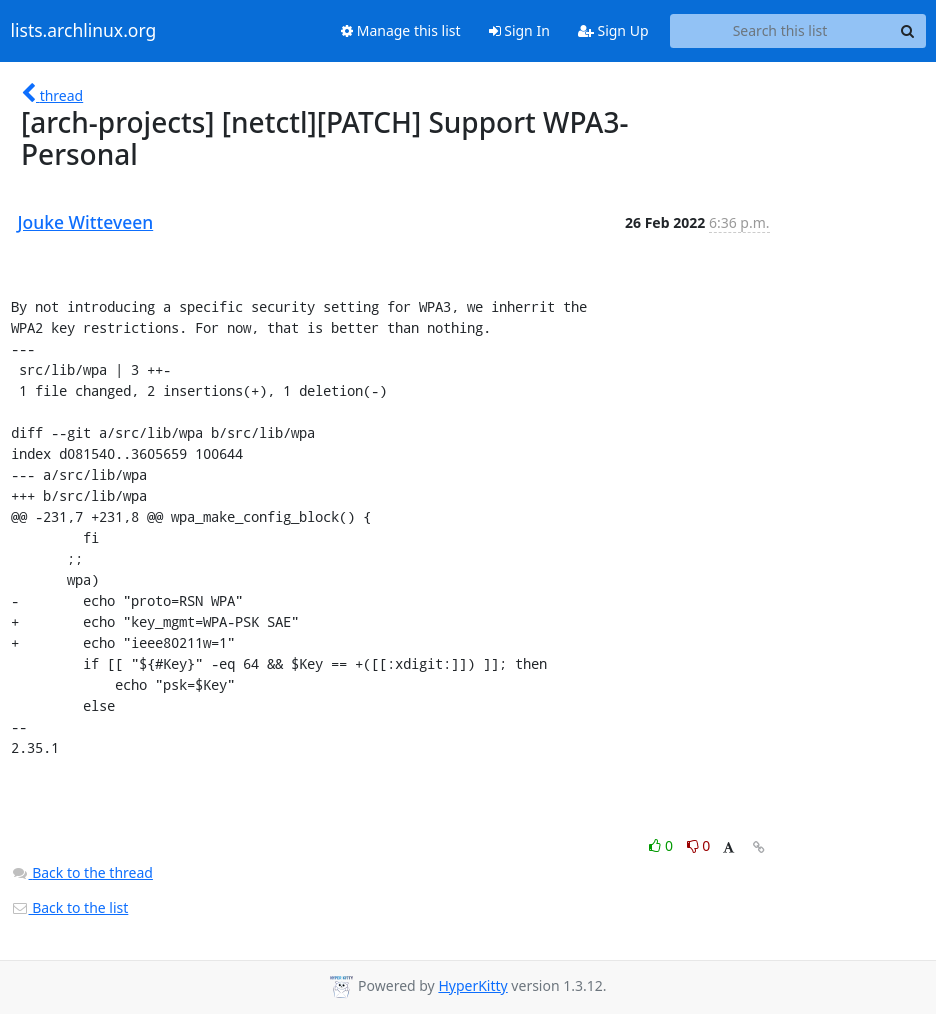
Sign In (519, 30)
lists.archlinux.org (84, 31)
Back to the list (70, 907)
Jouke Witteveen (86, 222)
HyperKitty (472, 985)
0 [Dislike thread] (699, 845)
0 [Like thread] (662, 845)
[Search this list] (780, 31)
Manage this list (401, 30)
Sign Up (613, 30)
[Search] (908, 31)
